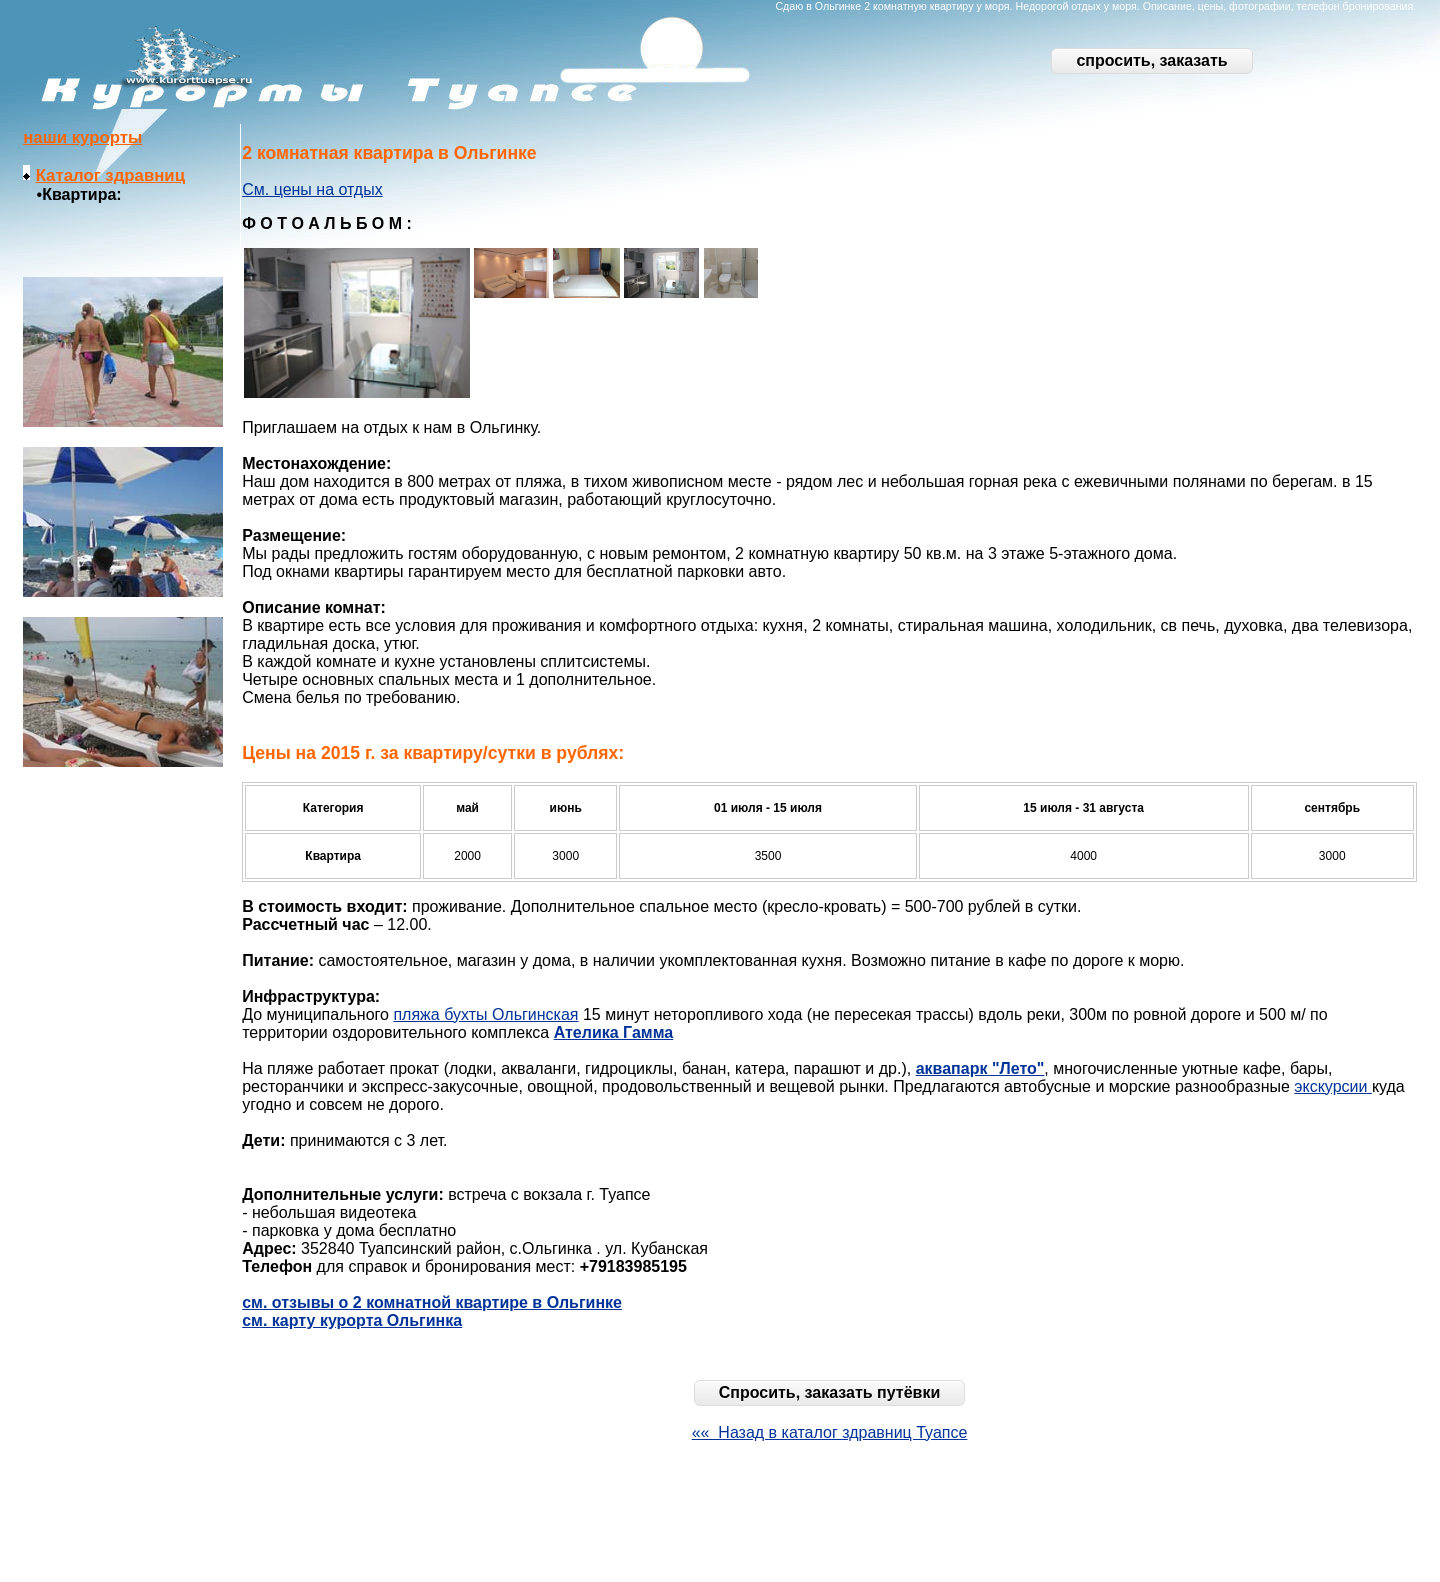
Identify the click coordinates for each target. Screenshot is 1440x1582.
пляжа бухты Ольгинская (485, 1014)
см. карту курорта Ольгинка (352, 1320)
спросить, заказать (1151, 60)
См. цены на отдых (312, 189)
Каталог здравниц (110, 175)
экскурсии (1333, 1086)
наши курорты (82, 137)
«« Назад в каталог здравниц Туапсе (830, 1432)
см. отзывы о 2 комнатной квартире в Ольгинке (432, 1302)
